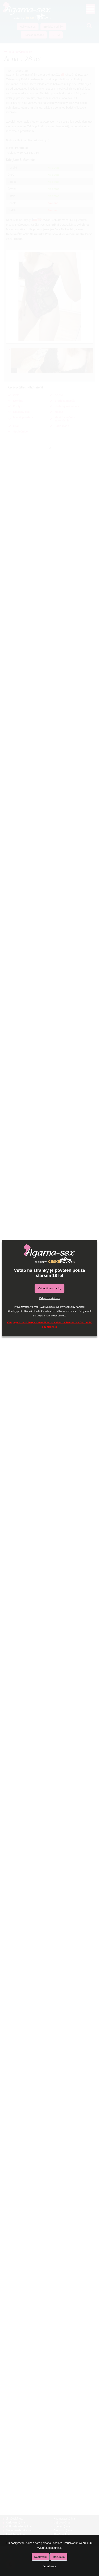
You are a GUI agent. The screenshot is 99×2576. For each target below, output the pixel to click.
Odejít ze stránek (49, 1298)
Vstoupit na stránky (49, 1288)
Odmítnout (49, 2566)
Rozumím (59, 2556)
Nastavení (40, 2556)
